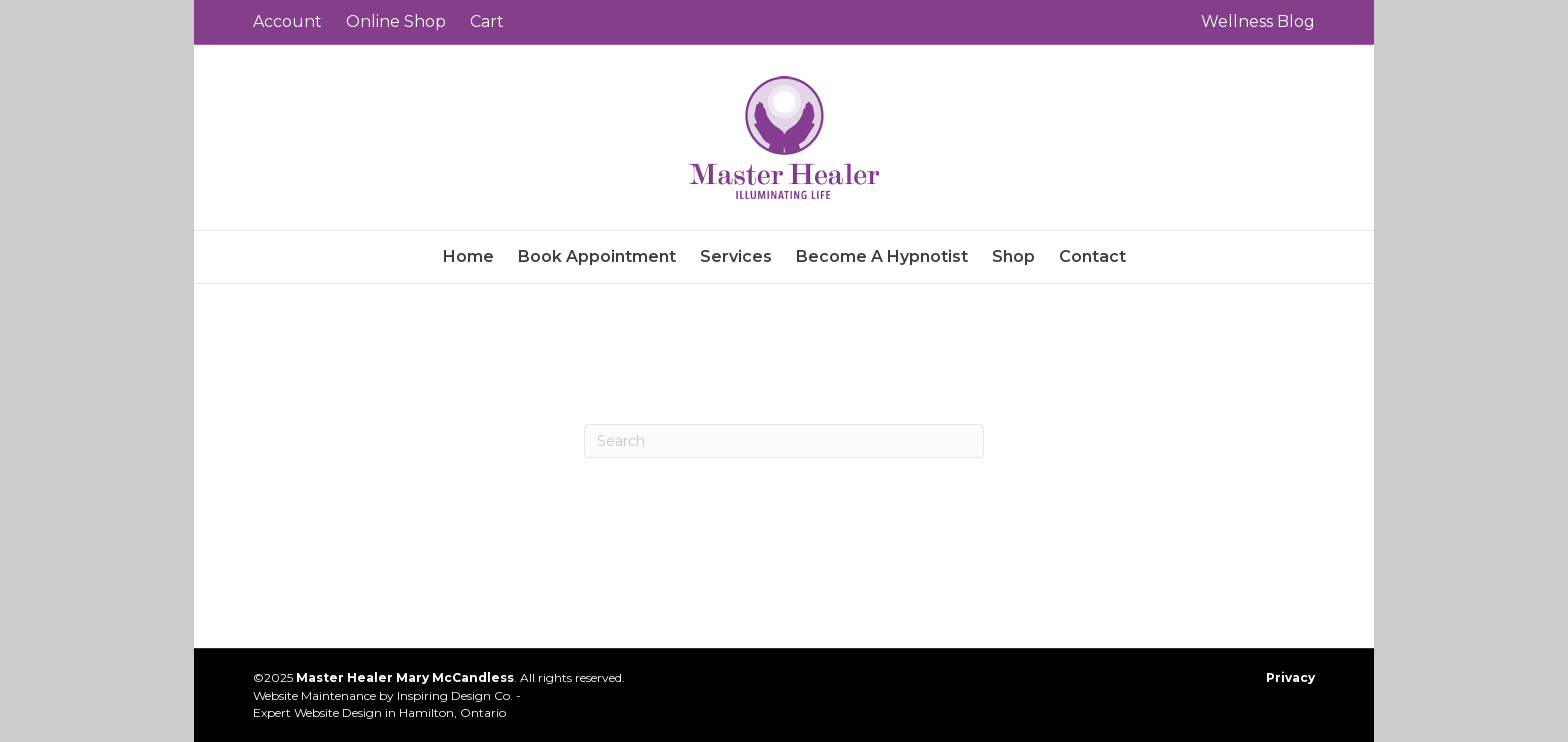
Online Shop (396, 21)
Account (287, 21)
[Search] (784, 441)
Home (468, 256)
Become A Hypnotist (882, 256)
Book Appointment (597, 256)
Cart (487, 21)
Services (736, 256)
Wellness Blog (1258, 21)
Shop (1013, 256)
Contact (1092, 256)
